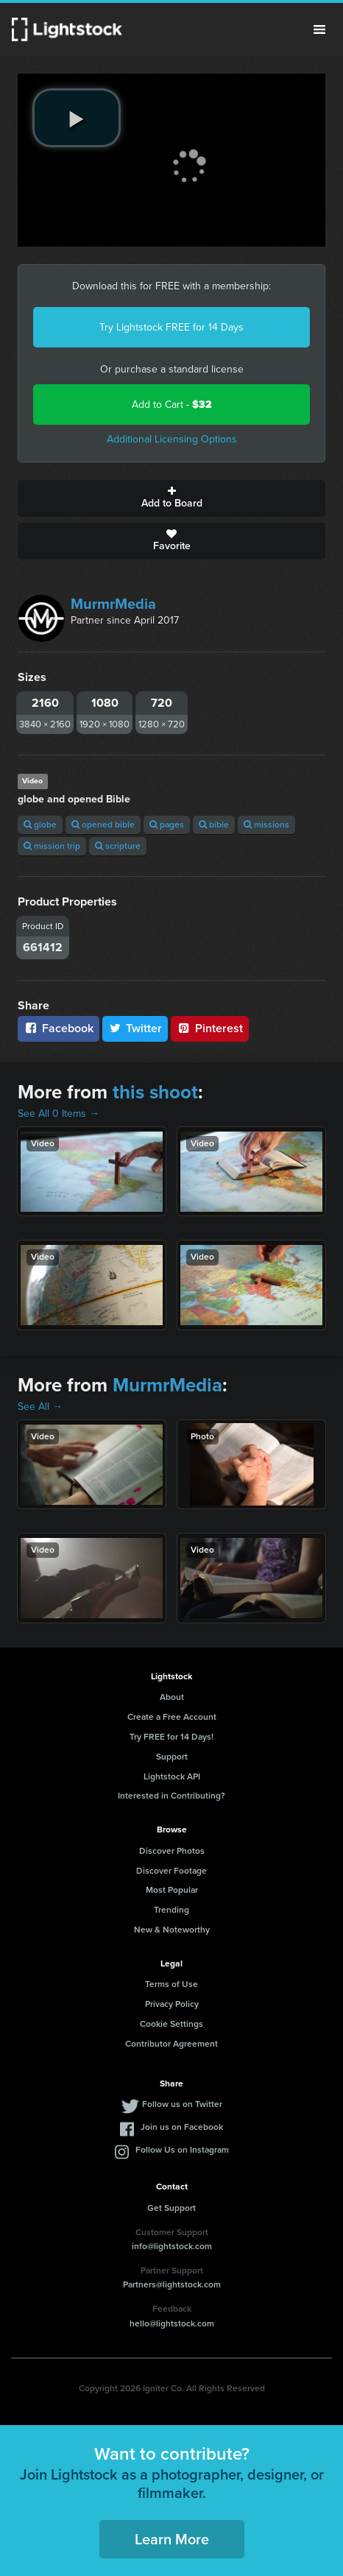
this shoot (155, 1092)
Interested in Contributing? (171, 1795)
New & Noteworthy (172, 1929)
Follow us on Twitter (182, 2104)
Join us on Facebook (182, 2127)
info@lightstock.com (172, 2246)
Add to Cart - (172, 404)
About (172, 1697)
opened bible (103, 824)
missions (266, 824)
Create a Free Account (171, 1716)
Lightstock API (172, 1776)
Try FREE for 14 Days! (171, 1736)
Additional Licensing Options (172, 439)
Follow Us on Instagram (182, 2149)
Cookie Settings (171, 2023)
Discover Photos (172, 1850)
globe (40, 824)
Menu (319, 29)
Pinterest (210, 1028)
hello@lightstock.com (172, 2323)
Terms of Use (171, 1984)
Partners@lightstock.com (172, 2284)
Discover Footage (171, 1870)
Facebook (58, 1028)
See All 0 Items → (58, 1113)
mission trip (52, 846)
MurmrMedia (113, 604)
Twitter (135, 1028)
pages (166, 824)
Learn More (172, 2539)
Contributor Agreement (171, 2043)
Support (172, 1756)
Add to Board (171, 498)
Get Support (171, 2208)
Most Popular (172, 1889)
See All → (40, 1406)
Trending (171, 1909)
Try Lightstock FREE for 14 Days (171, 327)
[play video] (76, 117)
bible (214, 824)
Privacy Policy (172, 2004)
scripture (118, 846)
